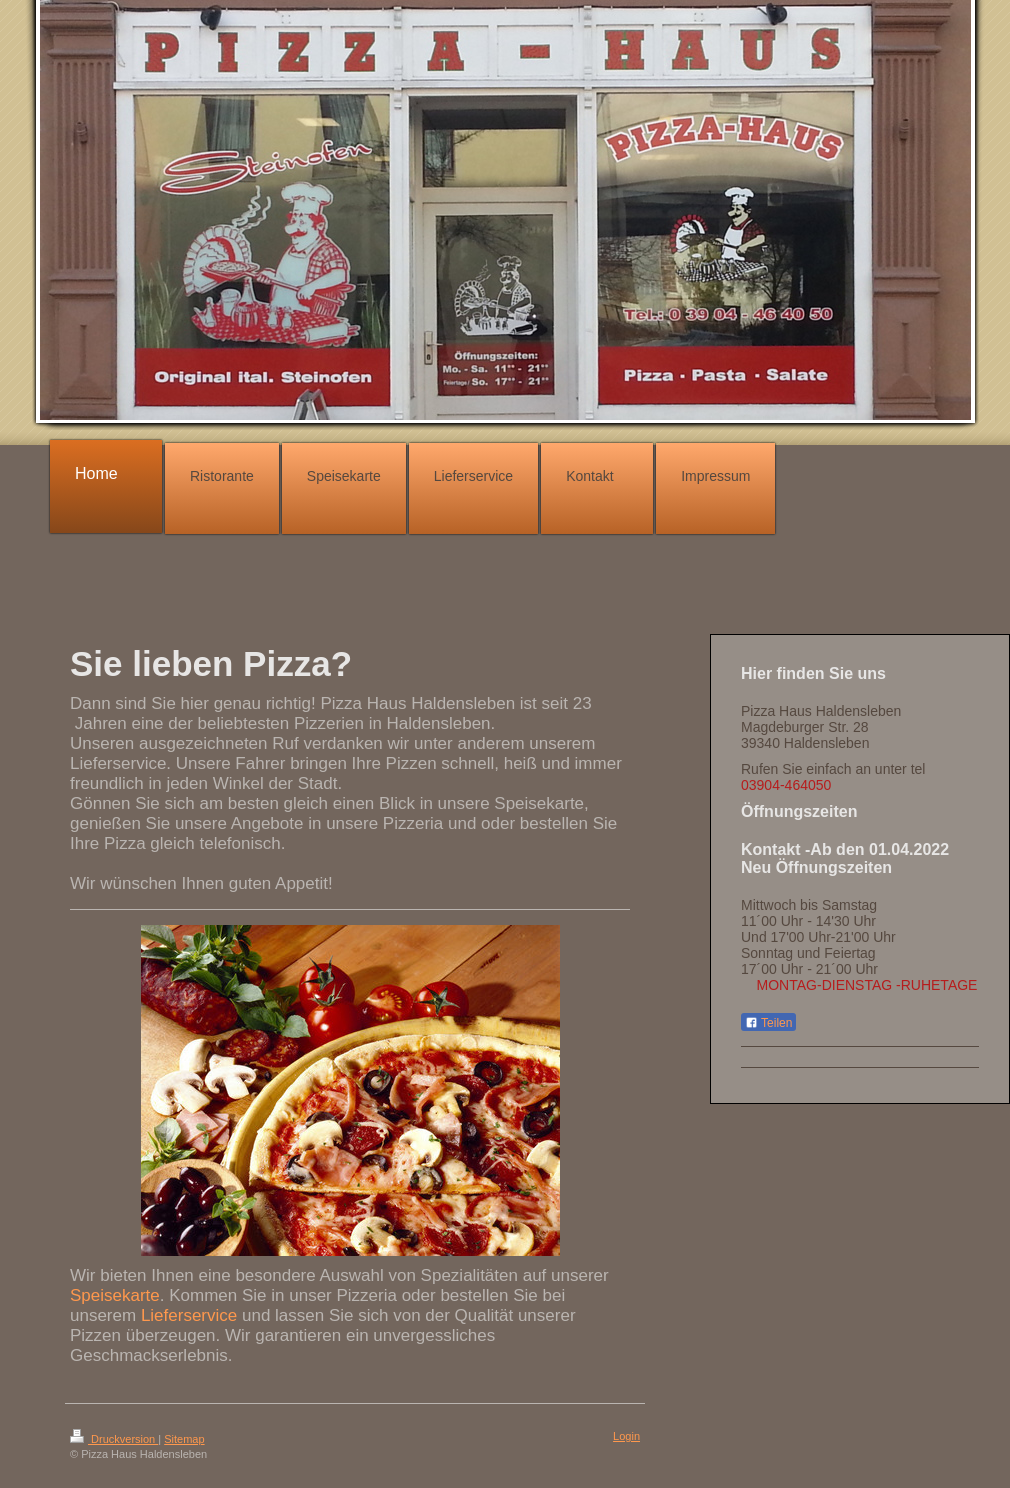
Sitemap (184, 1439)
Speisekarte (115, 1295)
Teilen (768, 1023)
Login (626, 1436)
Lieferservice (189, 1315)
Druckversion (114, 1439)
